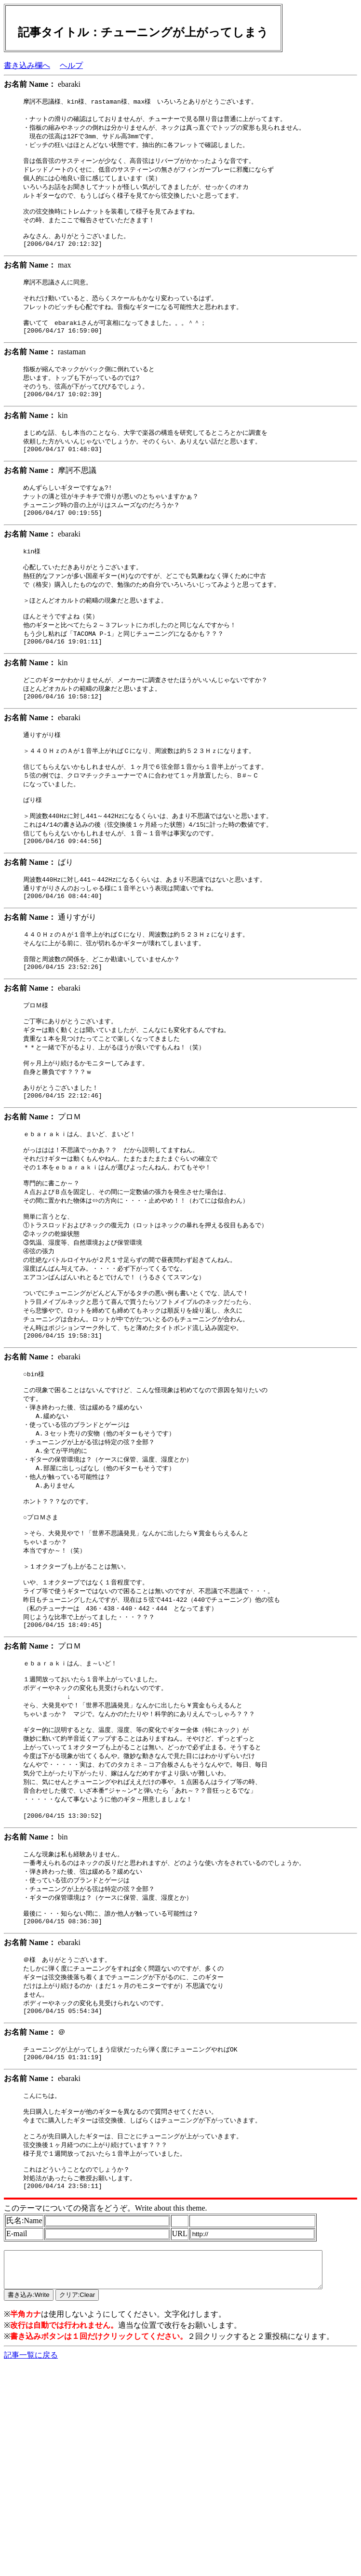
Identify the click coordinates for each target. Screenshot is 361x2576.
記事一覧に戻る (31, 2502)
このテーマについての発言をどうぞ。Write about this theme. (105, 2348)
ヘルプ (71, 65)
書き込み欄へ (27, 65)
